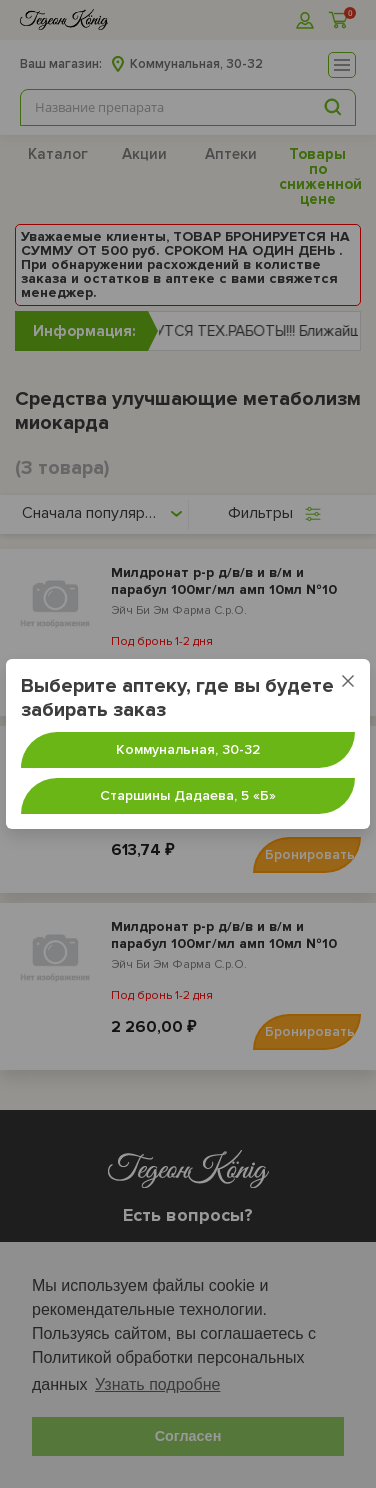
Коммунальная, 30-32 (188, 749)
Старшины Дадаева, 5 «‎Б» (188, 795)
